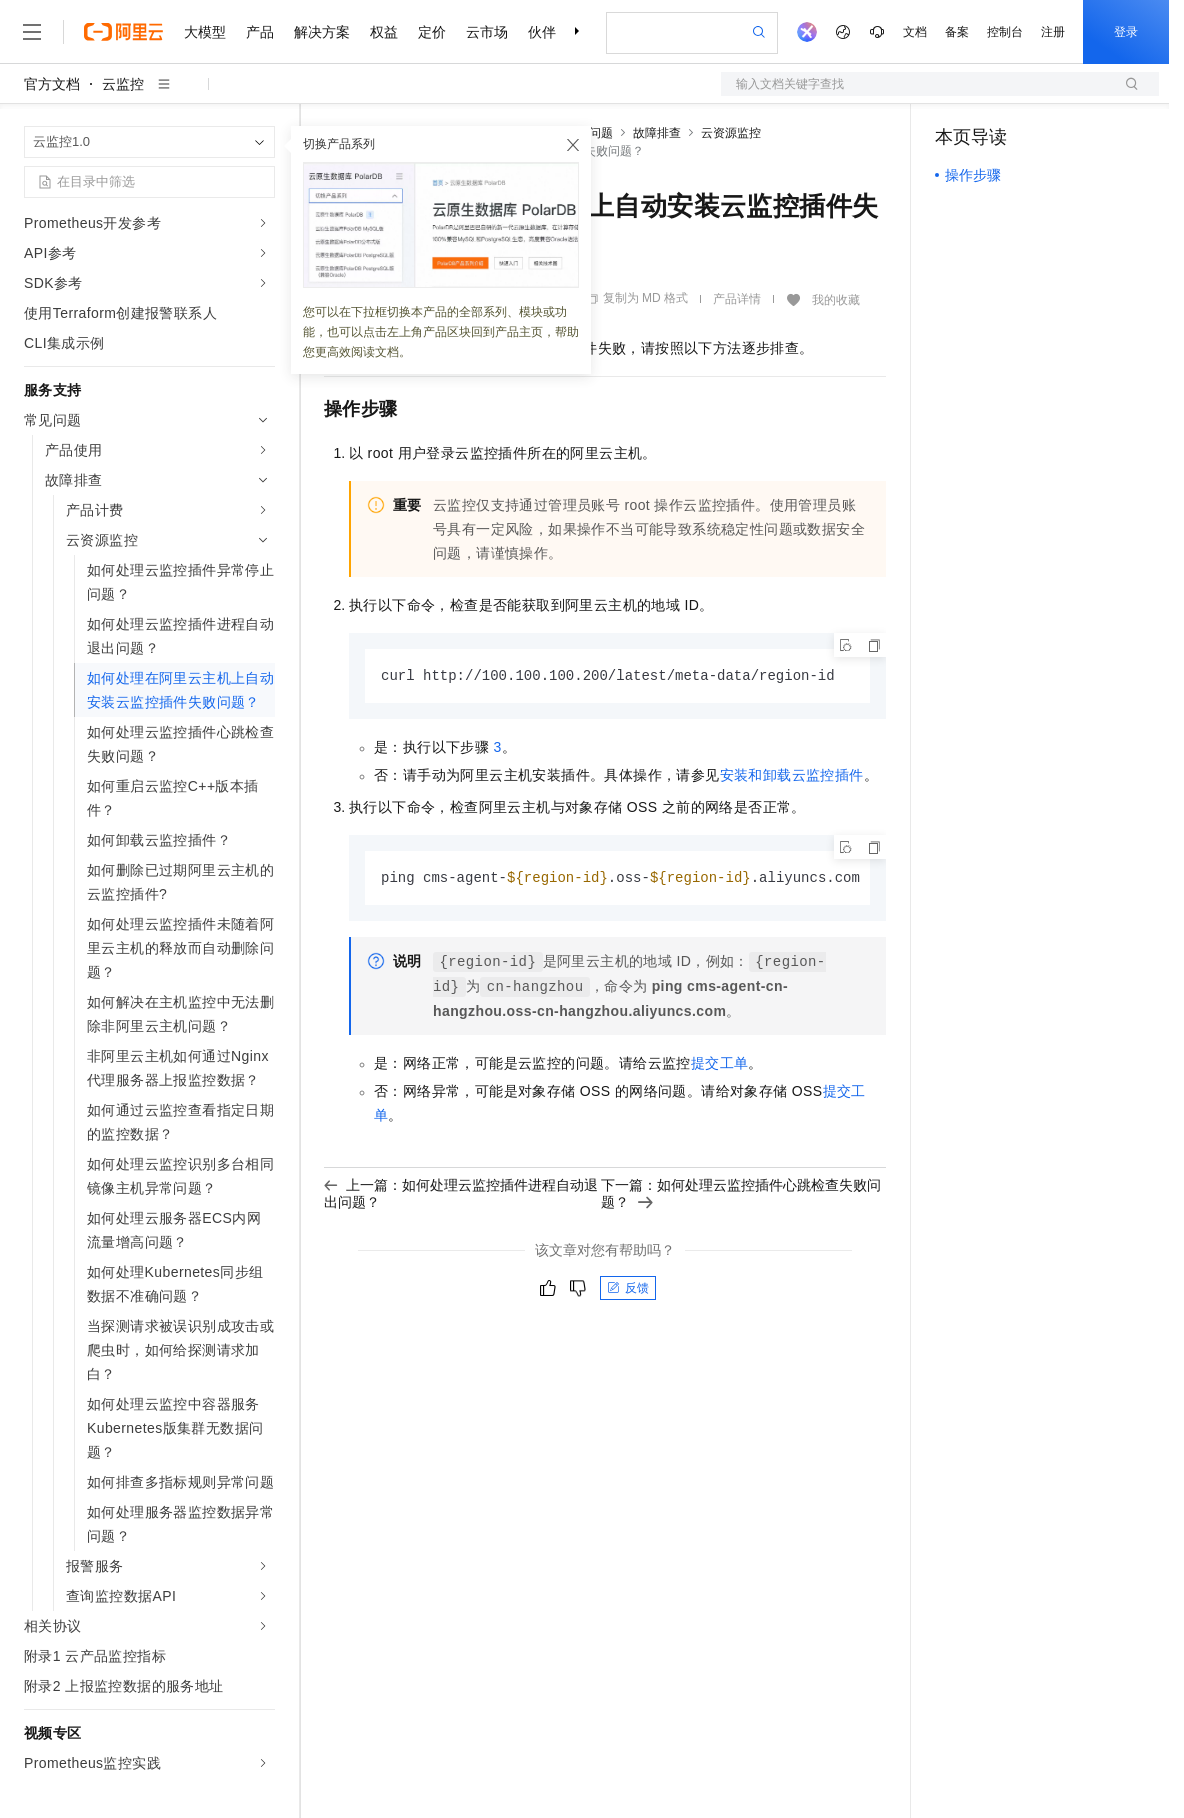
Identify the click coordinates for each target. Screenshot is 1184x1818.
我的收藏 (836, 300)
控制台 (1005, 32)
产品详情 (737, 299)
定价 (432, 32)
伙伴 (542, 32)
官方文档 (52, 84)
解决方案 (322, 32)
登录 (1126, 32)
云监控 (123, 84)
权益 (384, 32)
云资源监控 (731, 133)
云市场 (487, 32)
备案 (957, 32)
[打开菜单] (32, 32)
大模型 (205, 32)
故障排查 (657, 133)
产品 (260, 32)
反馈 (628, 1290)
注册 (1053, 32)
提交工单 (720, 1065)
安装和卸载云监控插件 (792, 776)
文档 (915, 32)
